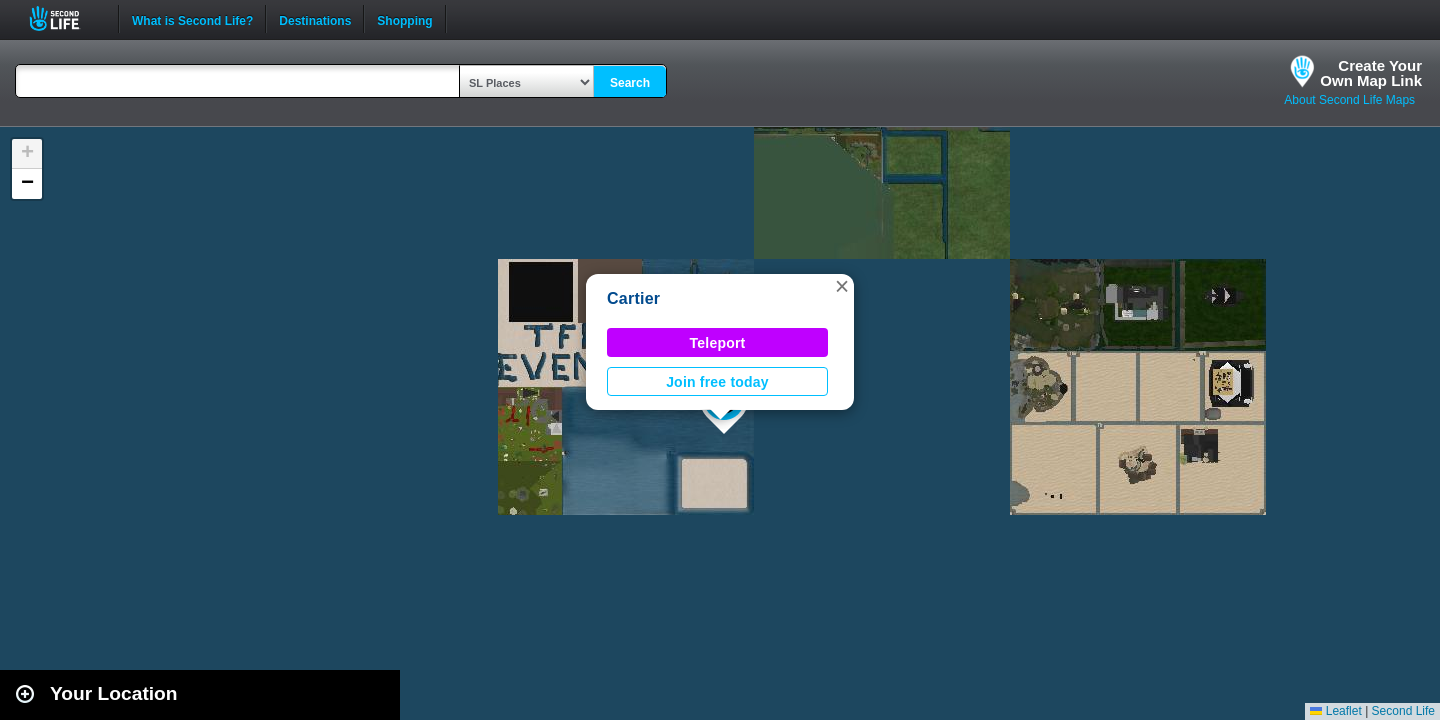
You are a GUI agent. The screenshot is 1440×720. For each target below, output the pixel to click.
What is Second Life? (192, 19)
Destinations (315, 19)
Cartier (633, 298)
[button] (842, 286)
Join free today (717, 382)
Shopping (404, 19)
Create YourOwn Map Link (1371, 73)
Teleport (718, 343)
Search (630, 83)
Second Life (65, 18)
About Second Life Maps (1349, 100)
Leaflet (1335, 711)
